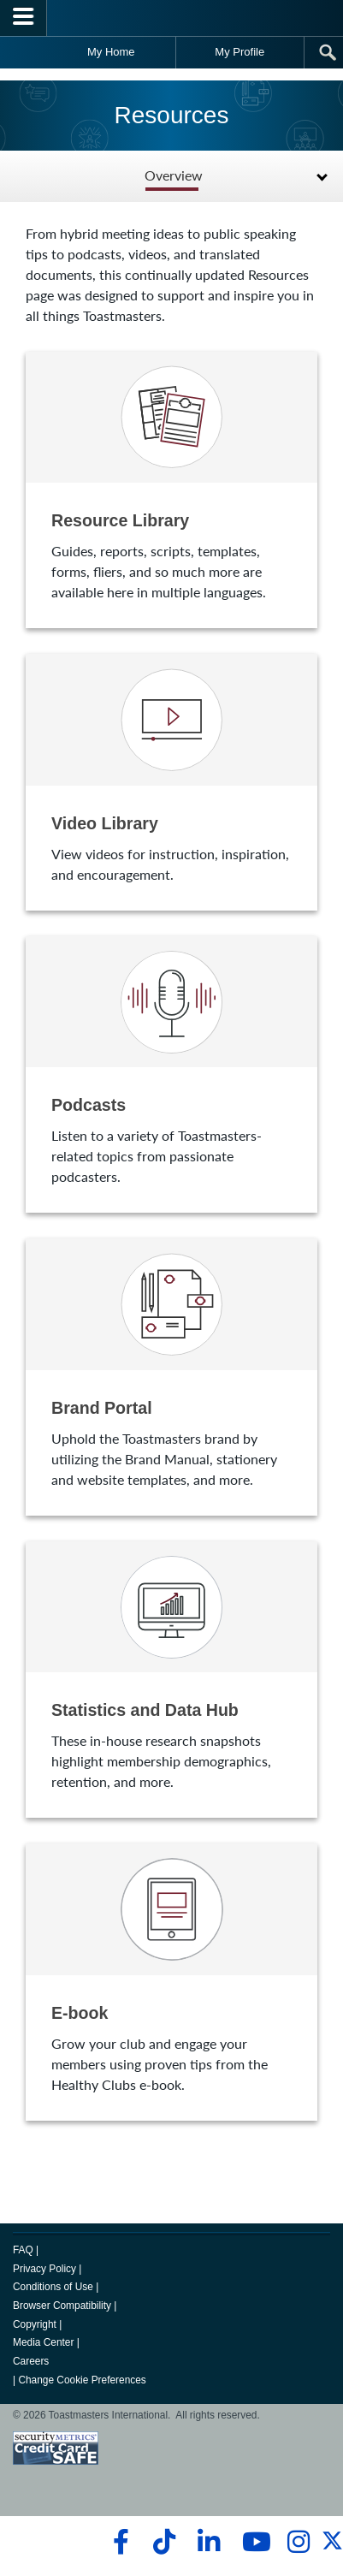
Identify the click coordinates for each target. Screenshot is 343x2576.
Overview (174, 176)
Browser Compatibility (62, 2306)
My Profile (239, 51)
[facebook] (118, 2541)
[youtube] (253, 2541)
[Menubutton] (23, 18)
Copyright (34, 2324)
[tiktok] (164, 2541)
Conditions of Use (53, 2287)
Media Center (43, 2342)
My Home (111, 51)
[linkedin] (208, 2541)
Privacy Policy (44, 2269)
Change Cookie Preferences (81, 2380)
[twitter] (332, 2548)
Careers (31, 2361)
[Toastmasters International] (172, 17)
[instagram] (298, 2541)
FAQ (23, 2250)
